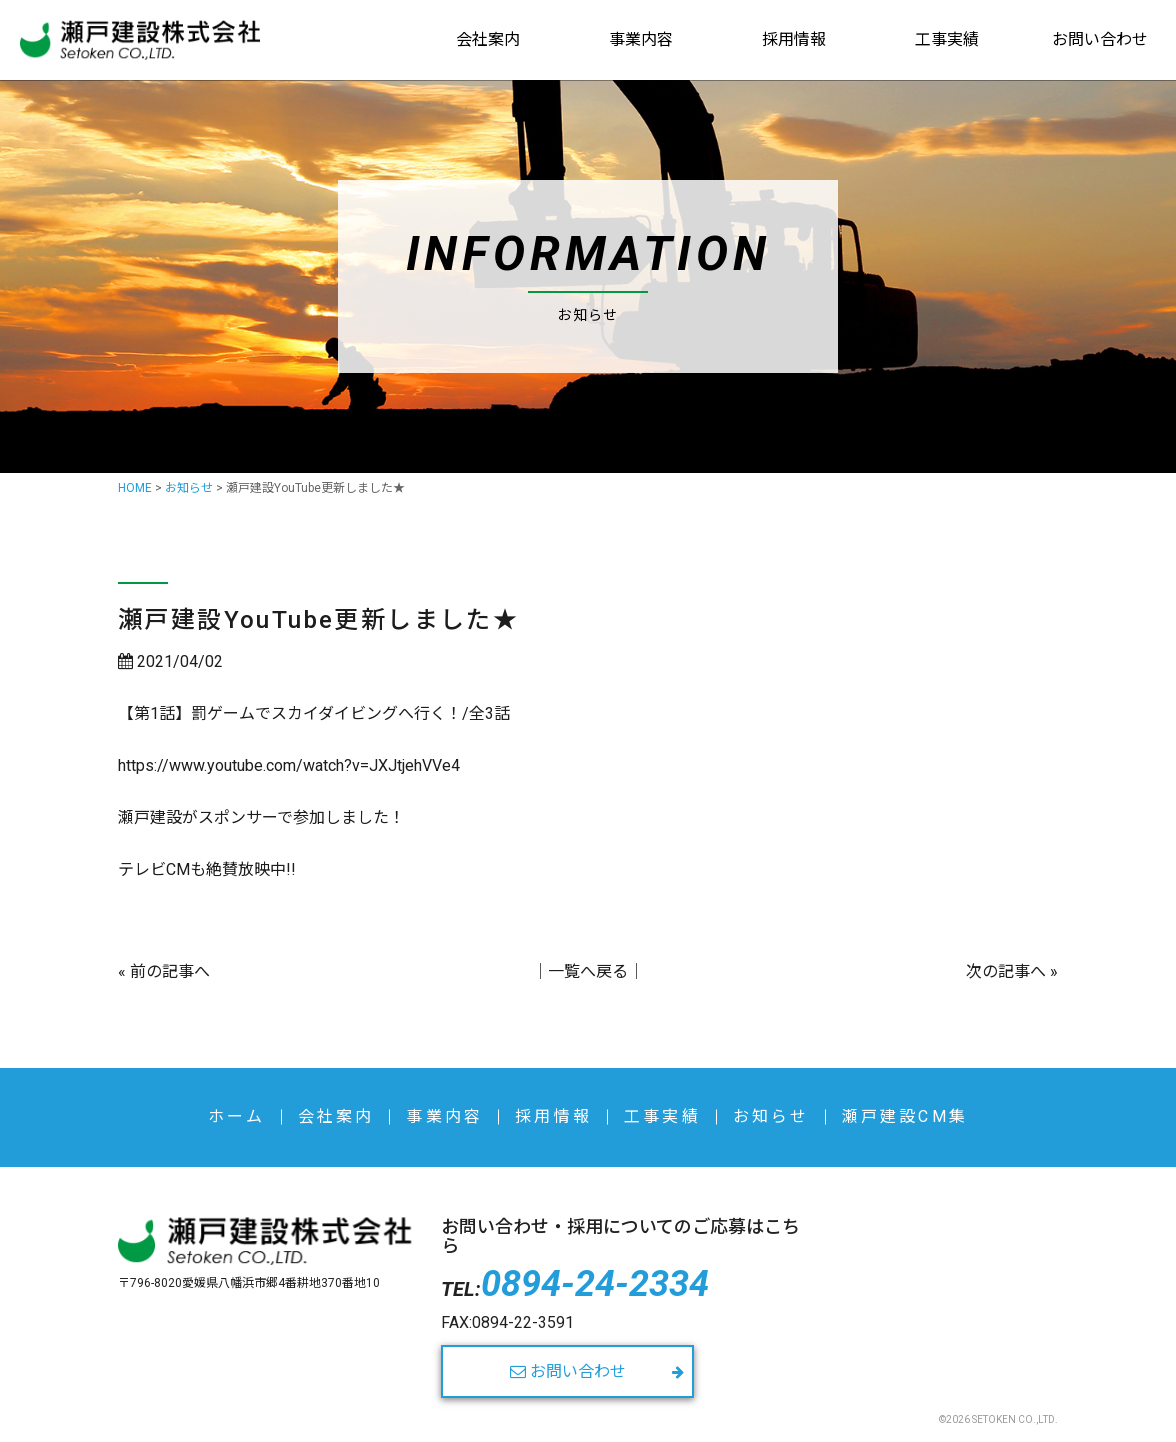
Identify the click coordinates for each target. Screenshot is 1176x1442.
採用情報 (794, 39)
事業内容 (641, 39)
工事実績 (947, 39)
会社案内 (488, 39)
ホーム (237, 1116)
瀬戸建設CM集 (905, 1116)
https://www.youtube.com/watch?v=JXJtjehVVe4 (289, 765)
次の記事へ (1006, 971)
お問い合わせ (1100, 39)
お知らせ (771, 1116)
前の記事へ (170, 971)
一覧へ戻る (588, 971)
